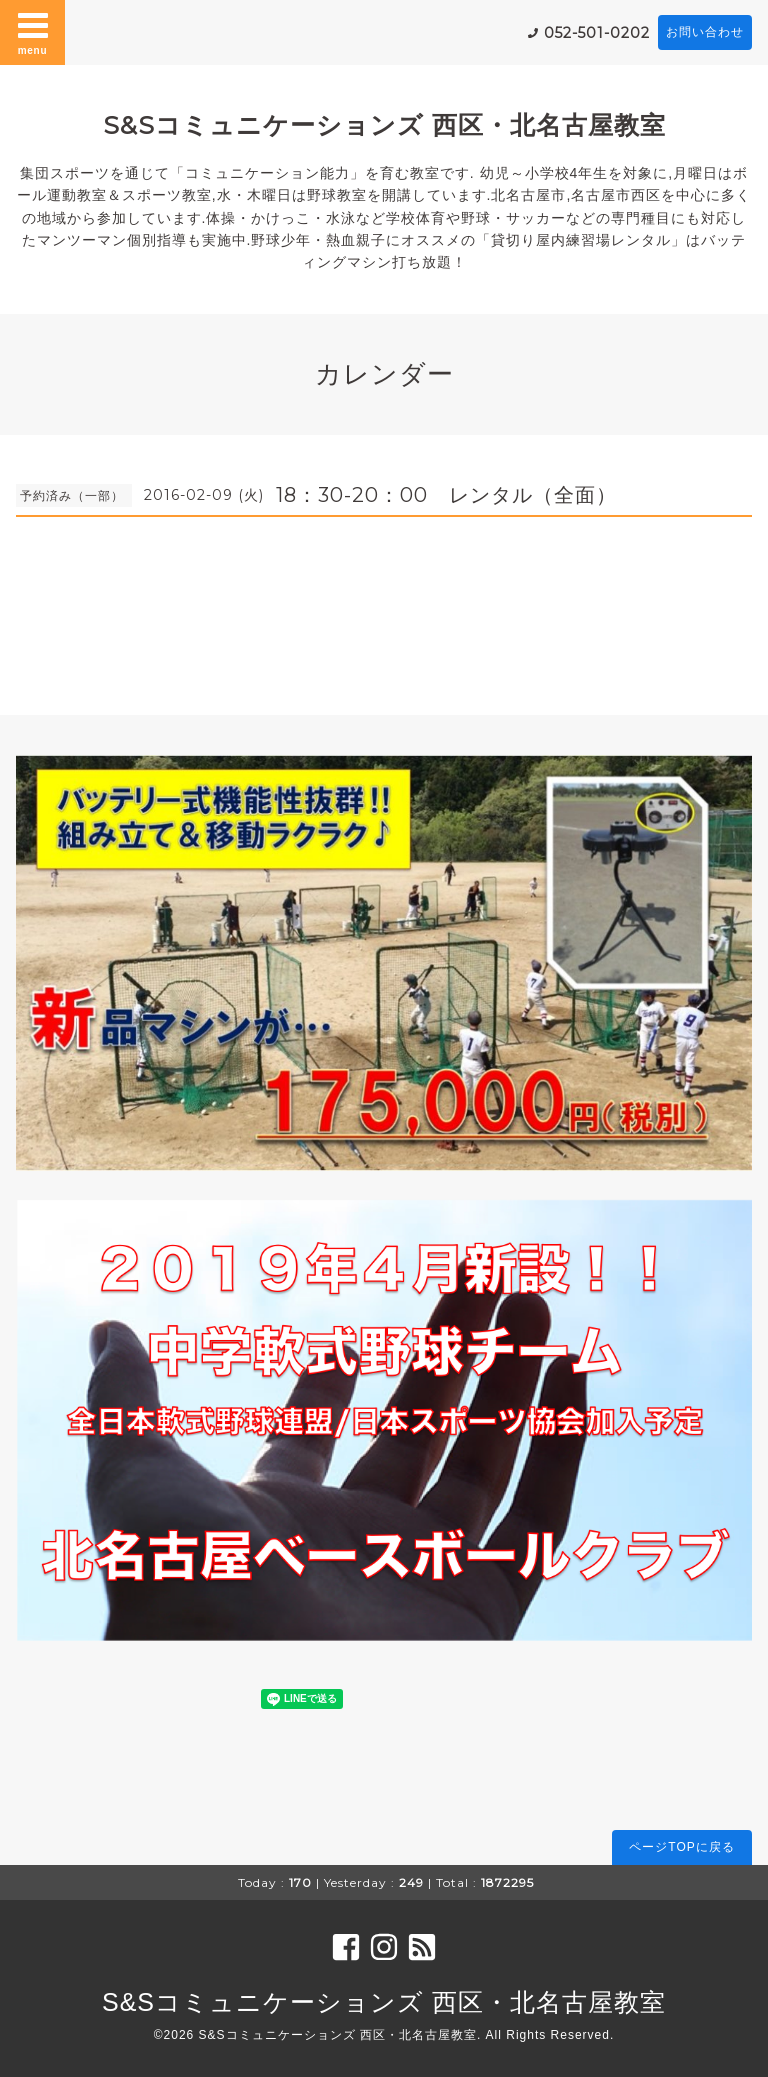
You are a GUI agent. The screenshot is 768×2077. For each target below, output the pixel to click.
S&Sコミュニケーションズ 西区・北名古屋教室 (384, 125)
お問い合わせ (705, 32)
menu (33, 32)
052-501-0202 (597, 33)
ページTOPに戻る (681, 1847)
